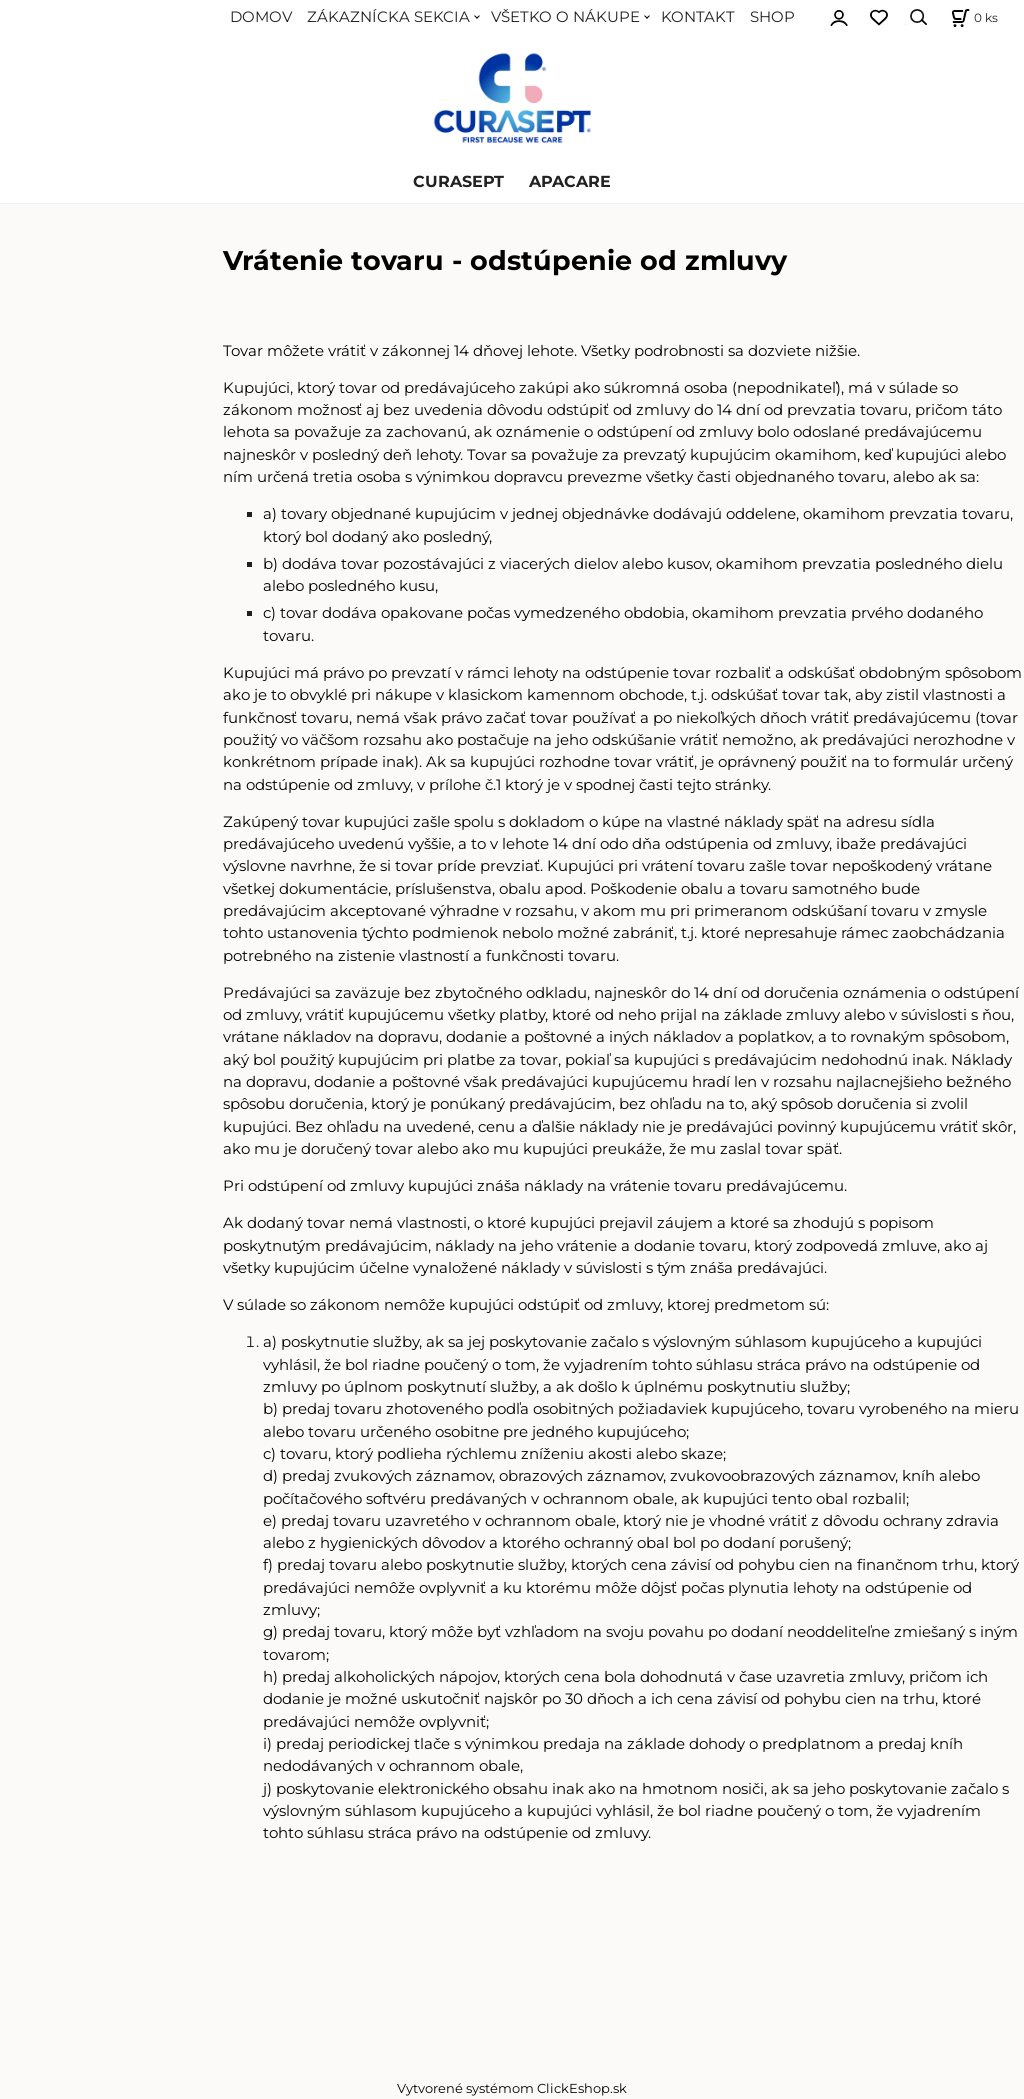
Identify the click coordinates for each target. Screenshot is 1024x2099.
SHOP (772, 17)
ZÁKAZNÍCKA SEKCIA (388, 17)
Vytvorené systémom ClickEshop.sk (512, 2088)
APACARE (570, 181)
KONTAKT (698, 17)
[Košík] (972, 17)
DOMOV (261, 17)
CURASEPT (458, 181)
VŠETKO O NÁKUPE (565, 17)
